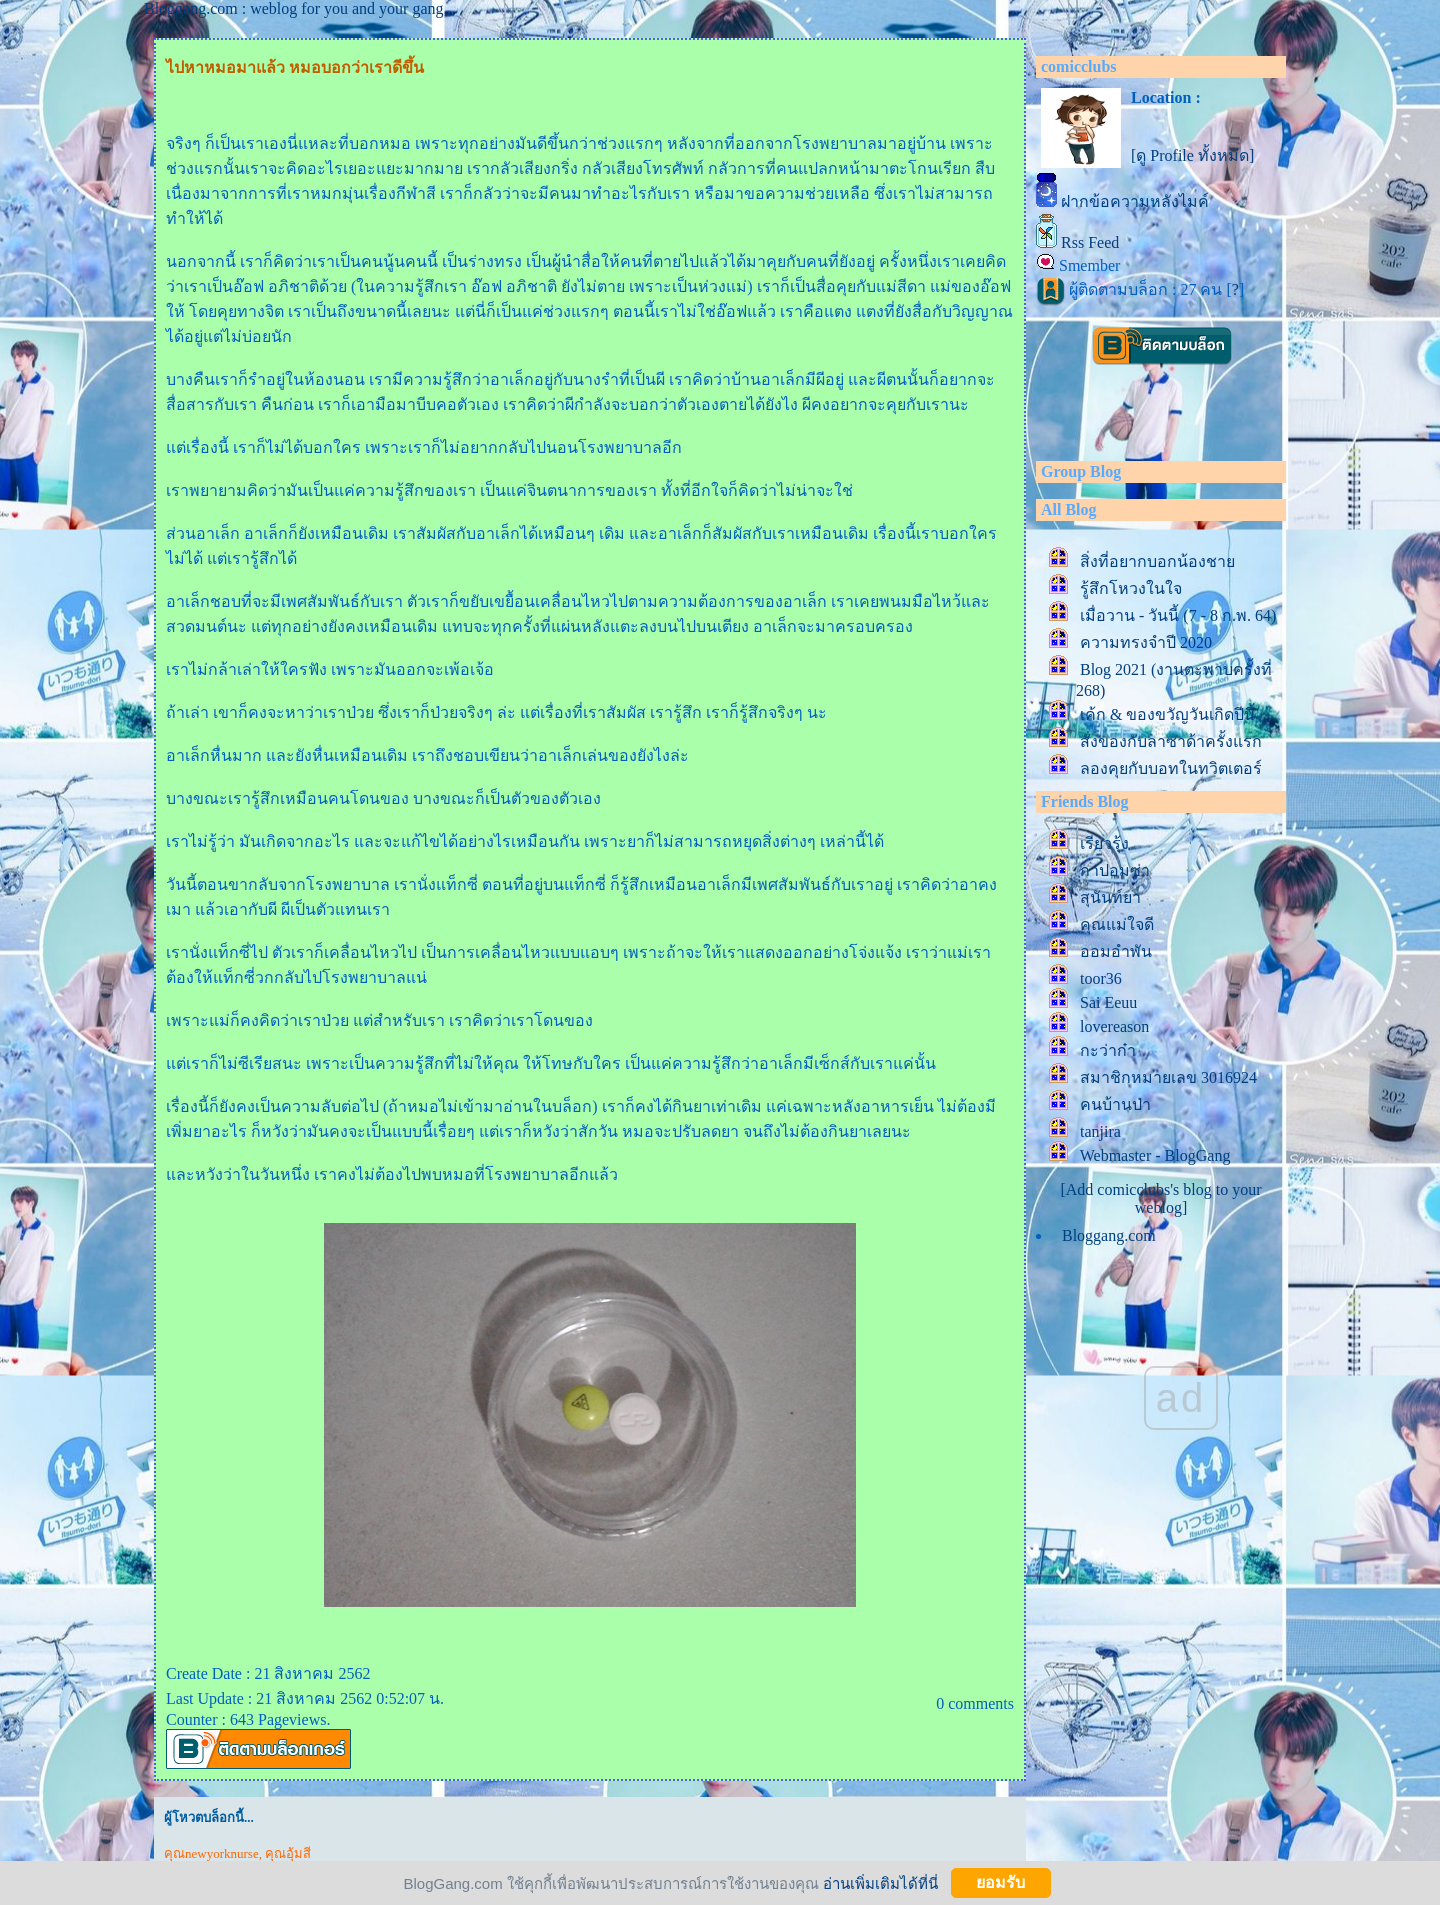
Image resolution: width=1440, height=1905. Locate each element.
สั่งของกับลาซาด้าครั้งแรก (1171, 741)
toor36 (1101, 978)
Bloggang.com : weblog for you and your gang (294, 8)
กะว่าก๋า (1108, 1050)
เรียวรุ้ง (1104, 843)
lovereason (1114, 1026)
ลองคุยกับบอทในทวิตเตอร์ (1171, 768)
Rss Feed (1090, 242)
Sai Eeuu (1108, 1002)
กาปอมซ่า (1115, 870)
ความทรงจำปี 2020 (1150, 642)
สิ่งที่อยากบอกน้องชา (1157, 561)
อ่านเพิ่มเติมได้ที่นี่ (880, 1882)
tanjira (1100, 1131)
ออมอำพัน (1116, 951)
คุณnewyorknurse (211, 1853)
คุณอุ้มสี (288, 1853)
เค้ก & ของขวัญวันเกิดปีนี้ (1167, 714)
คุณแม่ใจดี (1117, 924)
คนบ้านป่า (1115, 1104)
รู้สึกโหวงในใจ (1131, 588)
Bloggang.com (1109, 1235)
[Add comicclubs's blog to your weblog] (1160, 1198)
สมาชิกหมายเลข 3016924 (1168, 1077)
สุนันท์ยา (1110, 897)
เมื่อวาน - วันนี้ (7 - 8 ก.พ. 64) (1178, 615)
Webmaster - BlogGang (1155, 1155)
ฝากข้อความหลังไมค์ (1135, 201)
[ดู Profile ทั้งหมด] (1192, 155)
